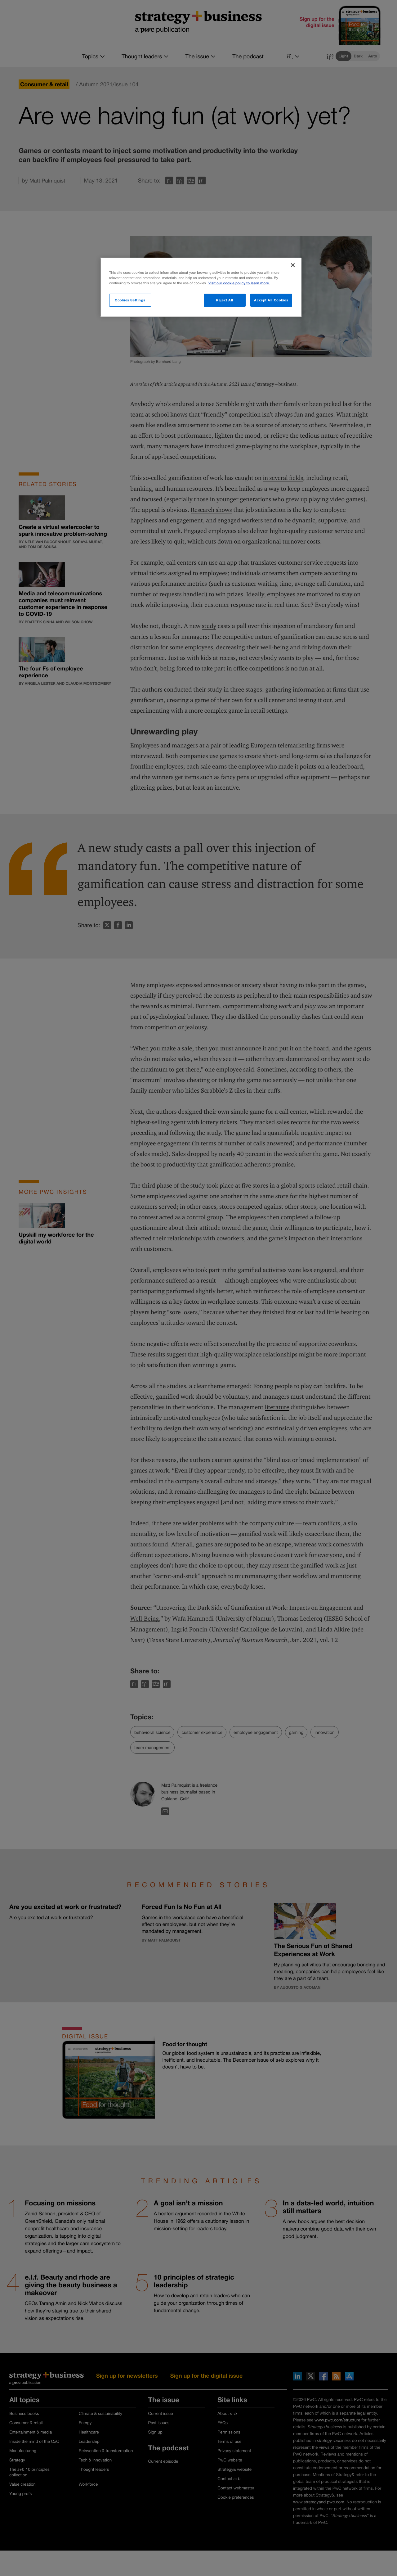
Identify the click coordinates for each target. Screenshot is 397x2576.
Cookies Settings (130, 300)
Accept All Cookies (271, 300)
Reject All (224, 300)
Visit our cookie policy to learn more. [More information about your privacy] (239, 283)
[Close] (293, 265)
